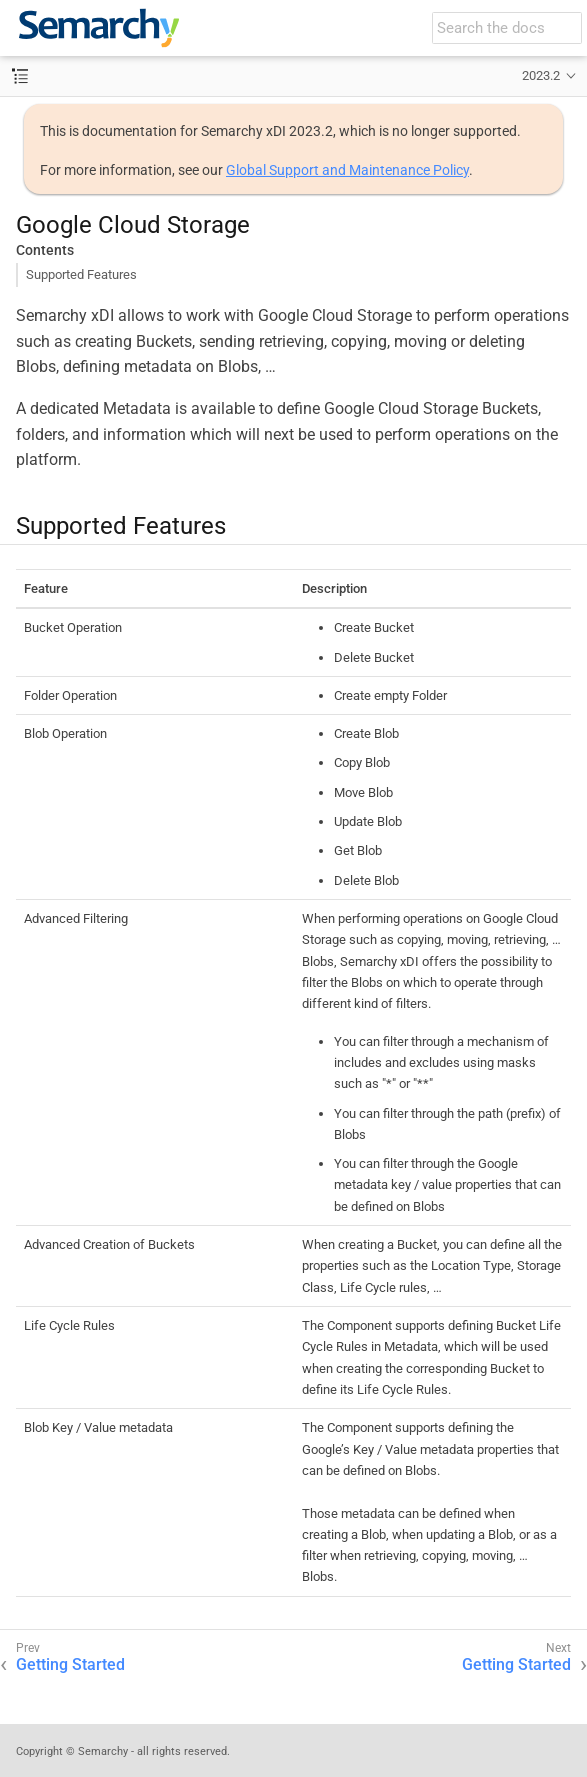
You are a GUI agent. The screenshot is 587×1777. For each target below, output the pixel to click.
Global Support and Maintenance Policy (347, 170)
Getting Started (70, 1664)
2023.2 (541, 75)
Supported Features (81, 274)
